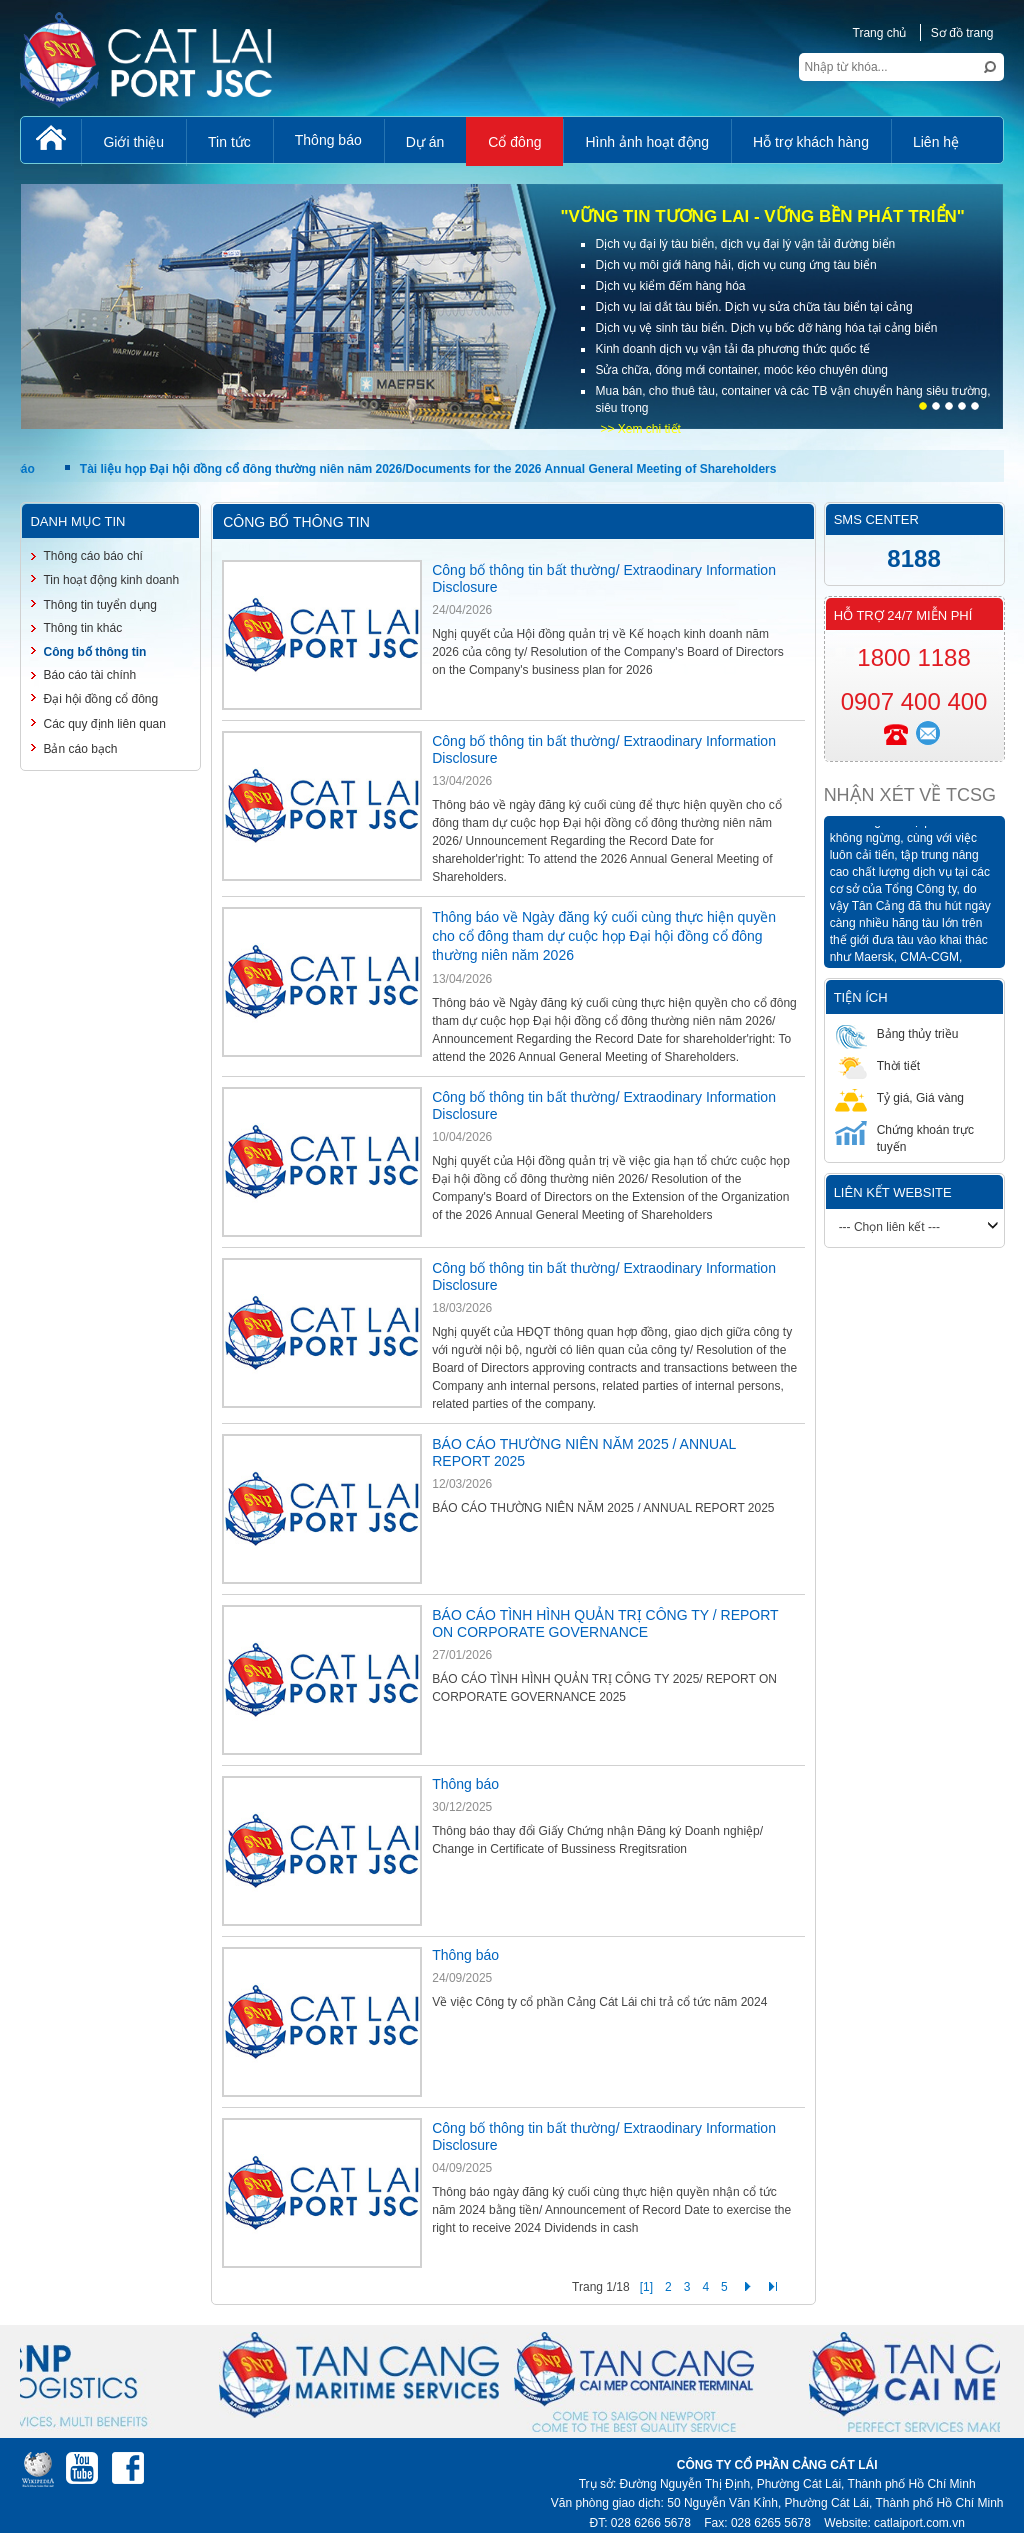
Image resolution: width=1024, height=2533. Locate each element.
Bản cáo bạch (80, 749)
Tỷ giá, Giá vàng (899, 1097)
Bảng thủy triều (897, 1033)
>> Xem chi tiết (640, 429)
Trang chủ (880, 33)
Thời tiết (877, 1065)
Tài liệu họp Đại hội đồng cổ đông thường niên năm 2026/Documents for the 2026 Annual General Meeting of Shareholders (431, 469)
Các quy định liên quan (104, 724)
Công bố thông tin (94, 652)
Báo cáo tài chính (89, 675)
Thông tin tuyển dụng (99, 605)
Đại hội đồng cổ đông (100, 699)
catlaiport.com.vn (919, 2523)
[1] (646, 2287)
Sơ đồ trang (962, 33)
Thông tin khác (82, 628)
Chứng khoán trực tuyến (904, 1137)
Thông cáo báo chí (92, 556)
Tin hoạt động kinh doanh (111, 580)
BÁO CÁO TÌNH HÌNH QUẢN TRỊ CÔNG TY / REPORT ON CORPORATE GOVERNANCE (605, 1623)
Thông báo (465, 1784)
